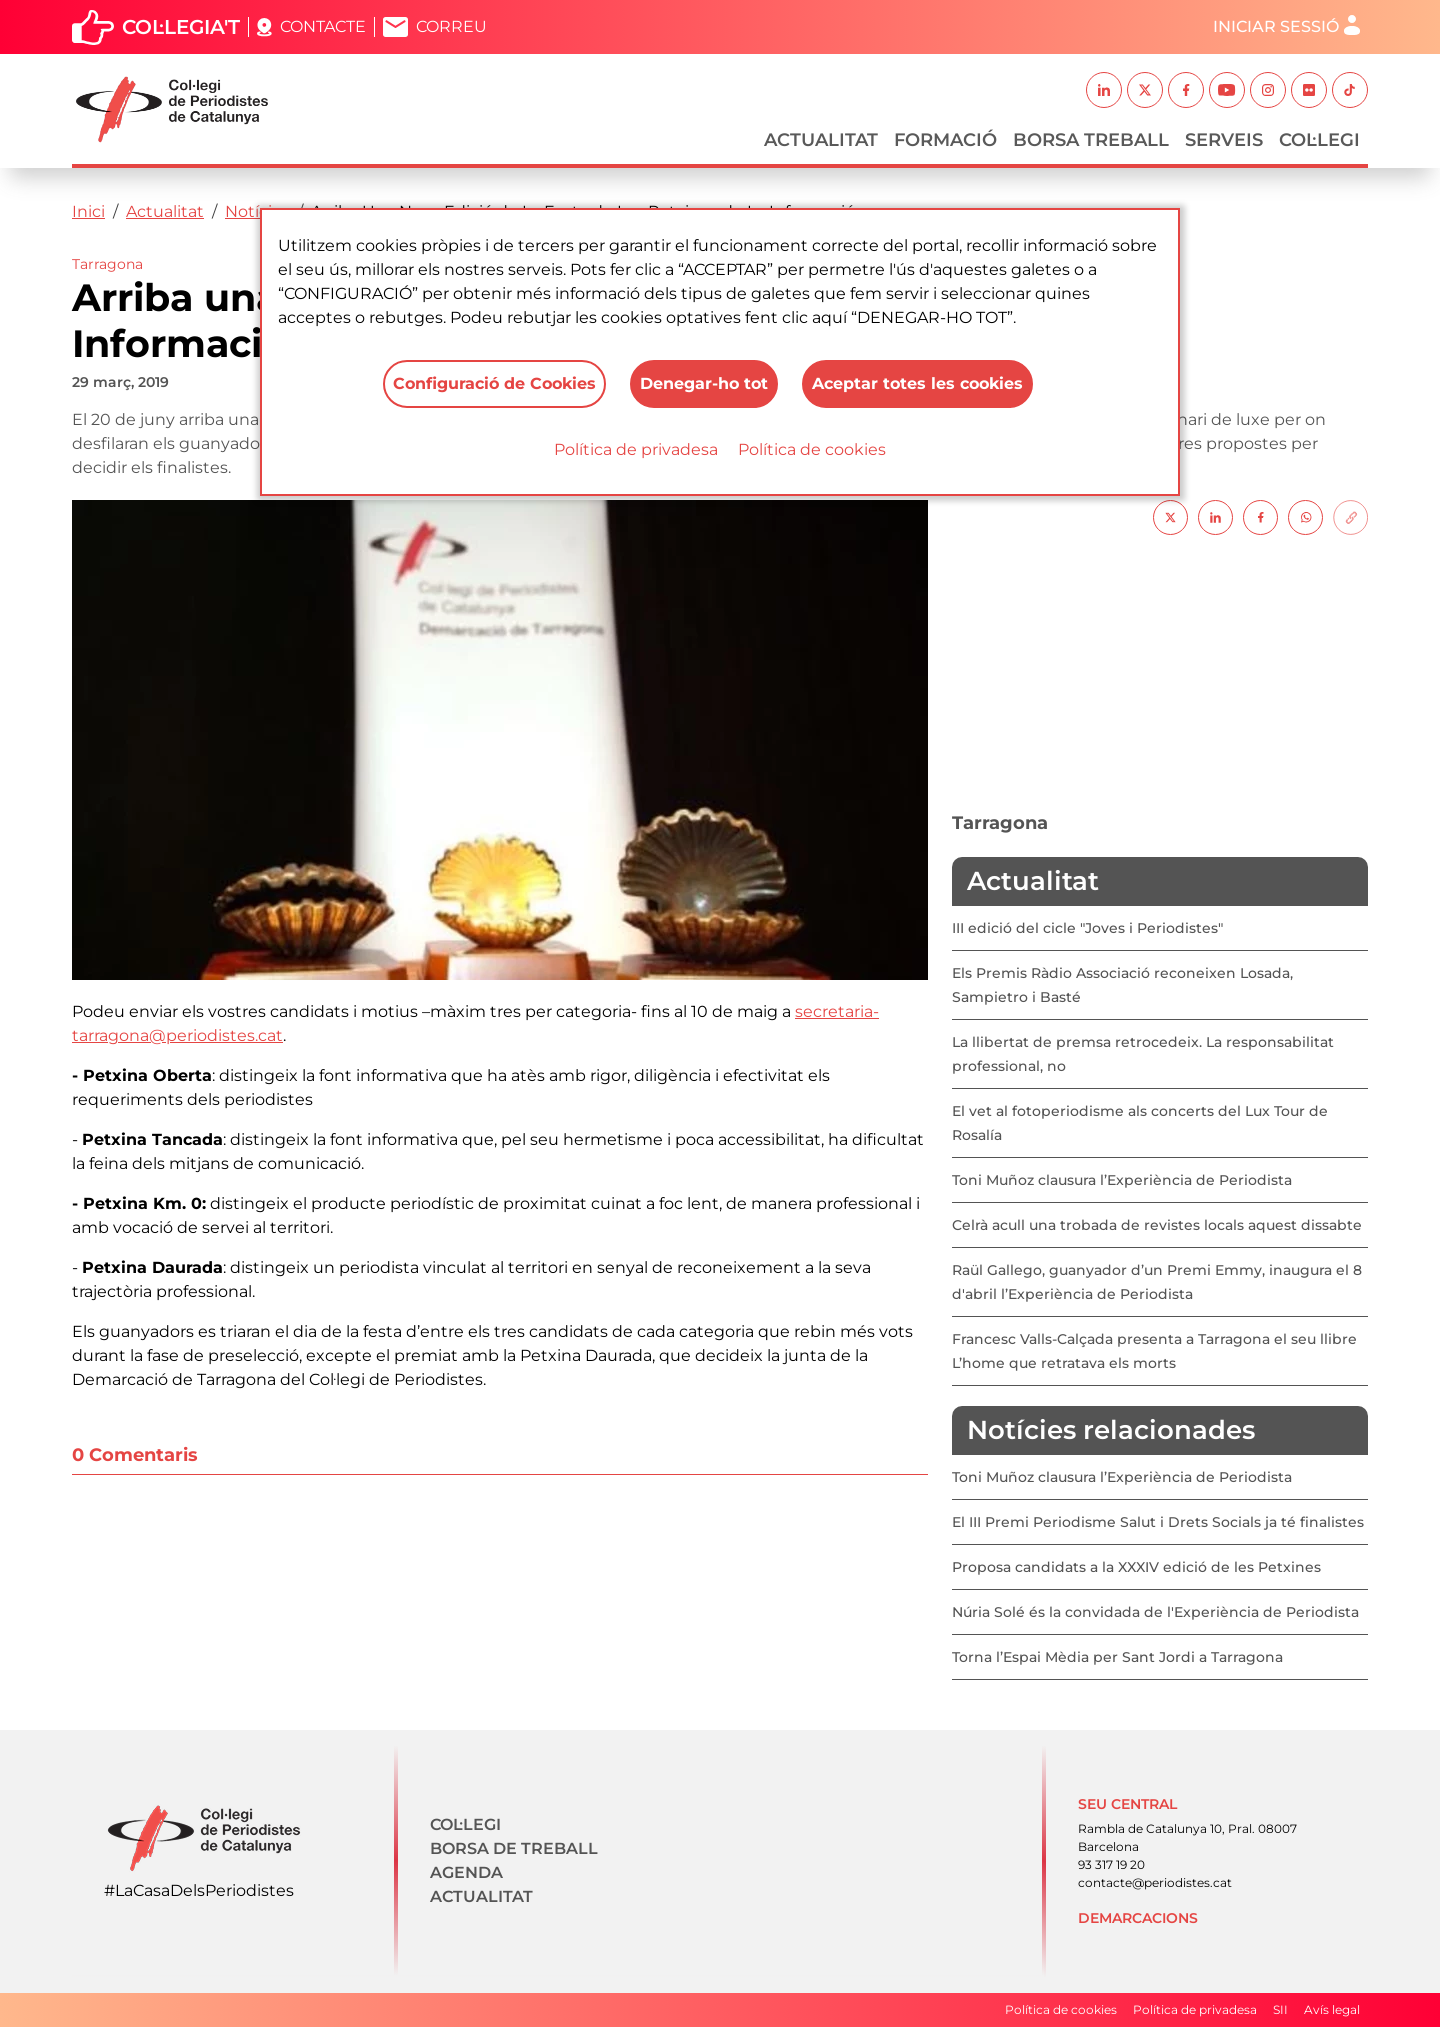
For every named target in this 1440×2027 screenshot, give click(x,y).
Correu (451, 26)
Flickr (1309, 90)
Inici (88, 211)
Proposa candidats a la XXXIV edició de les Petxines (1136, 1567)
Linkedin (1104, 90)
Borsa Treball (1091, 140)
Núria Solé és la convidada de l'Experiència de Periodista (1155, 1612)
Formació (945, 140)
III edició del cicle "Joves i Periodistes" (1087, 928)
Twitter (1145, 90)
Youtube (1227, 90)
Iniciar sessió (1276, 26)
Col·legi (1319, 140)
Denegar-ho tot (704, 383)
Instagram (1268, 90)
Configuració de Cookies (494, 383)
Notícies (257, 211)
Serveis (1224, 140)
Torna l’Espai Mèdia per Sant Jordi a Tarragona (1117, 1657)
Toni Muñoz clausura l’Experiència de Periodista (1122, 1180)
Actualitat (821, 140)
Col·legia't (181, 27)
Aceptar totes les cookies (917, 383)
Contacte (323, 26)
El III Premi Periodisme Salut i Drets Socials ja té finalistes (1158, 1522)
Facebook (1186, 90)
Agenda (466, 1872)
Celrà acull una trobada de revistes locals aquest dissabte (1157, 1225)
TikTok (1350, 90)
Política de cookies (812, 449)
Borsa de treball (514, 1848)
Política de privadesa (636, 449)
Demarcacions (1138, 1918)
